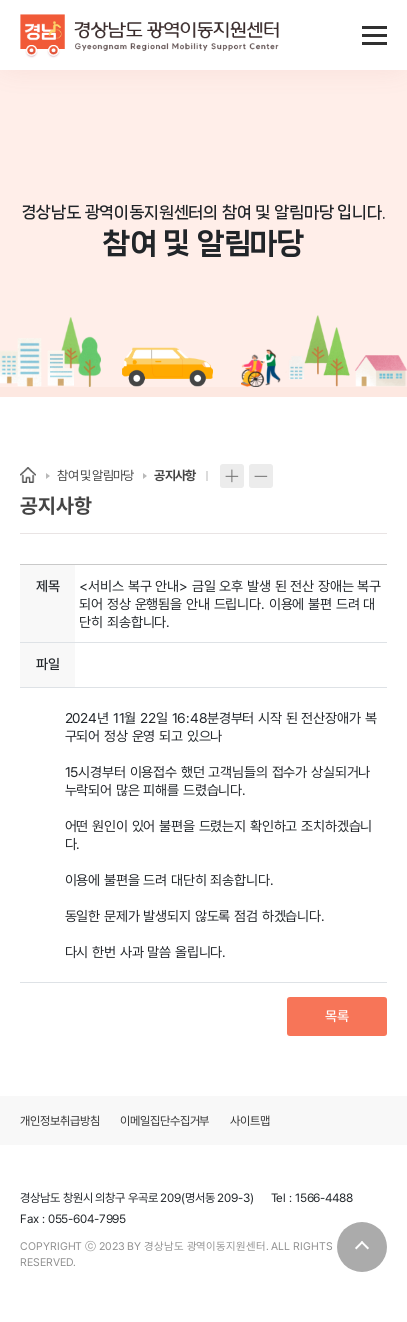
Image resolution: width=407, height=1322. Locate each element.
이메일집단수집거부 (164, 1121)
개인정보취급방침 (59, 1121)
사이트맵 (250, 1121)
